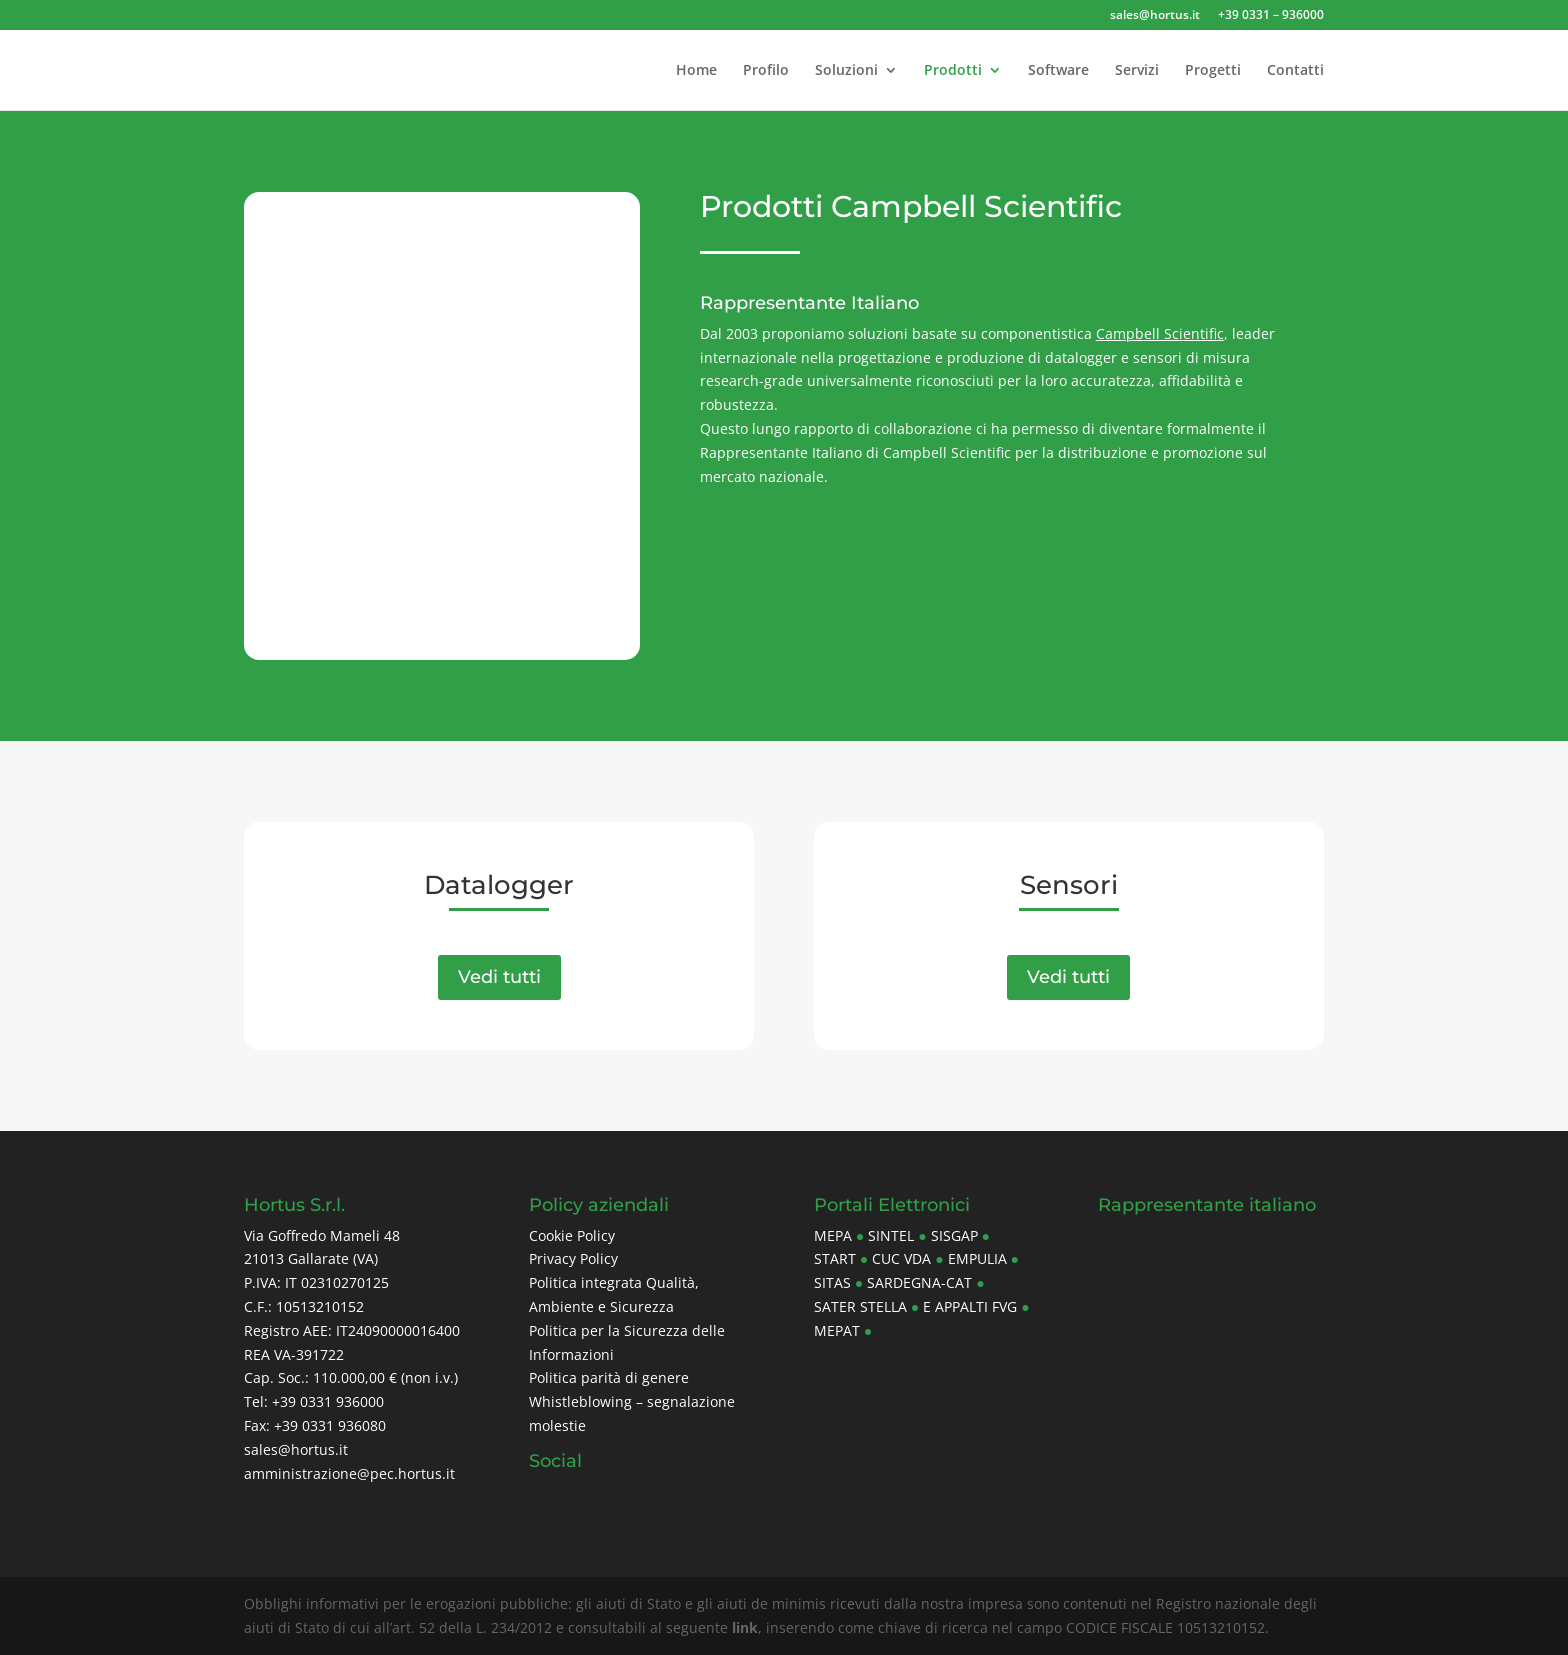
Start (835, 1258)
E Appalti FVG (970, 1306)
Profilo (766, 71)
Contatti (1295, 71)
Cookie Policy (572, 1235)
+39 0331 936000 (328, 1401)
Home (696, 71)
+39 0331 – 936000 (1271, 16)
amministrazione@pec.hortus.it (349, 1473)
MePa (833, 1235)
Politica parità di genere (609, 1377)
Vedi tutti (499, 977)
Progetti (1213, 71)
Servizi (1137, 71)
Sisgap (954, 1235)
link (745, 1627)
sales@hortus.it (1155, 16)
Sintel (891, 1235)
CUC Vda (901, 1258)
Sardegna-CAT (919, 1282)
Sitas (832, 1282)
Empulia (977, 1258)
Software (1058, 71)
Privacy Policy (573, 1258)
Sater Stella (860, 1306)
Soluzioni (846, 71)
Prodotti (953, 71)
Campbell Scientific (1160, 333)
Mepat (837, 1330)
